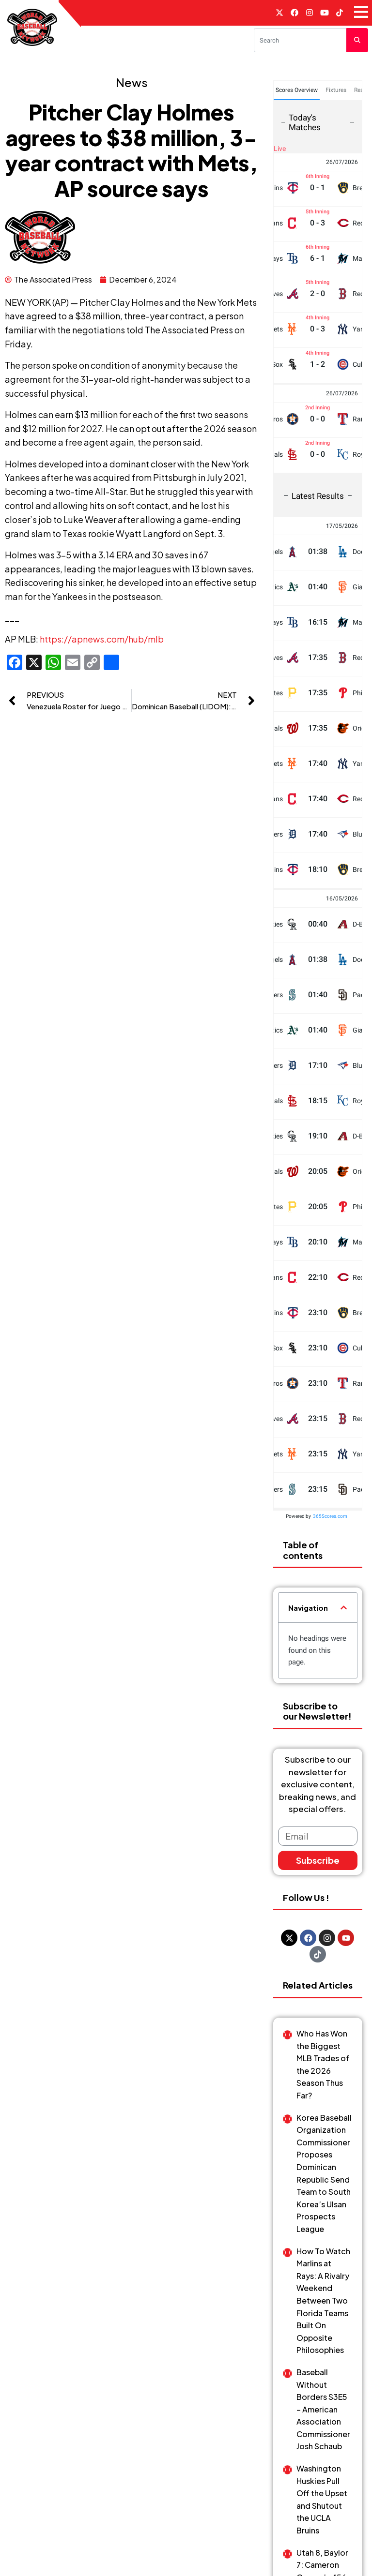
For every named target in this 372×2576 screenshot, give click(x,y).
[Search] (300, 40)
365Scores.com (330, 1516)
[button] (343, 1607)
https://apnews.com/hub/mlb (102, 638)
